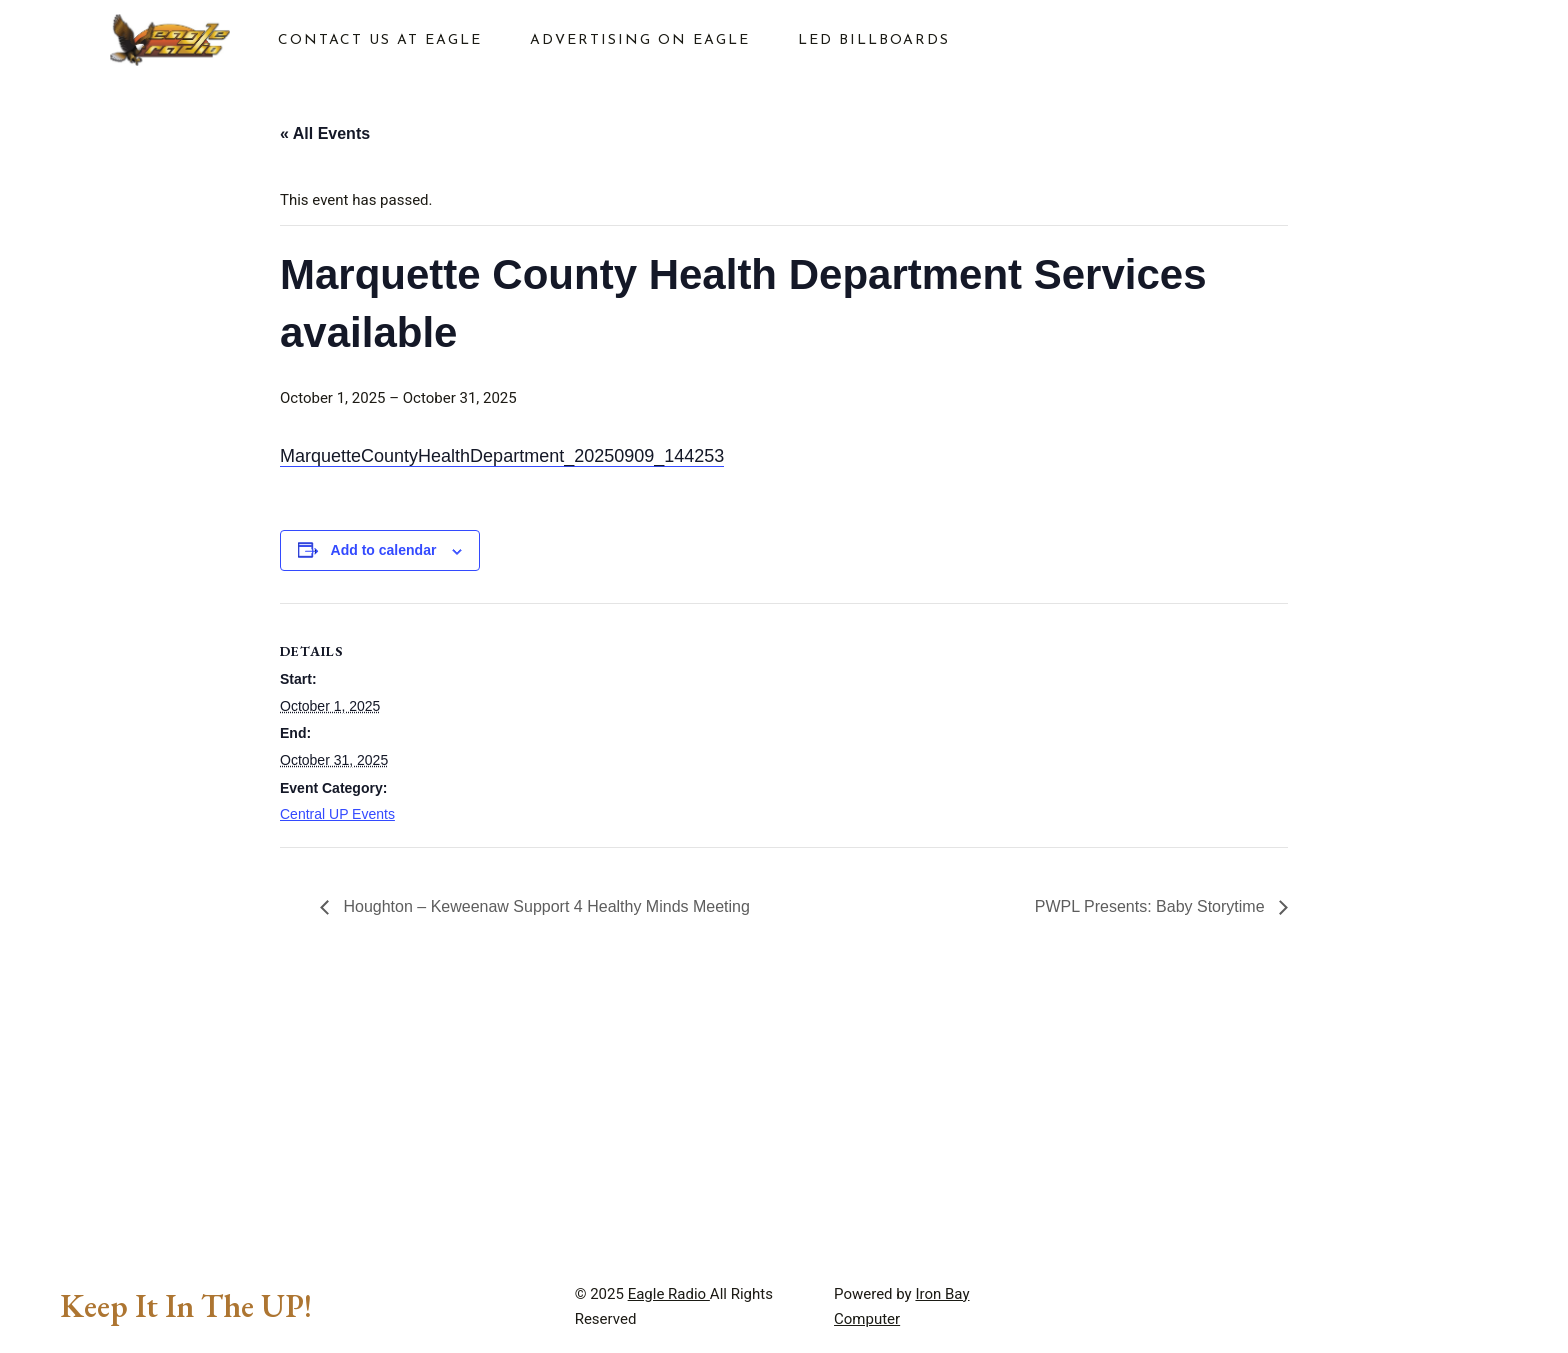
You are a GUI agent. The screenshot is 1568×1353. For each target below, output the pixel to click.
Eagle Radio (669, 1294)
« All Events (325, 133)
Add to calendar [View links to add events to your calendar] (384, 550)
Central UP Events (337, 814)
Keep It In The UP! (186, 1306)
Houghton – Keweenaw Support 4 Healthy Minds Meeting (544, 906)
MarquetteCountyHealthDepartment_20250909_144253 (502, 456)
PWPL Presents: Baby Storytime (1152, 906)
